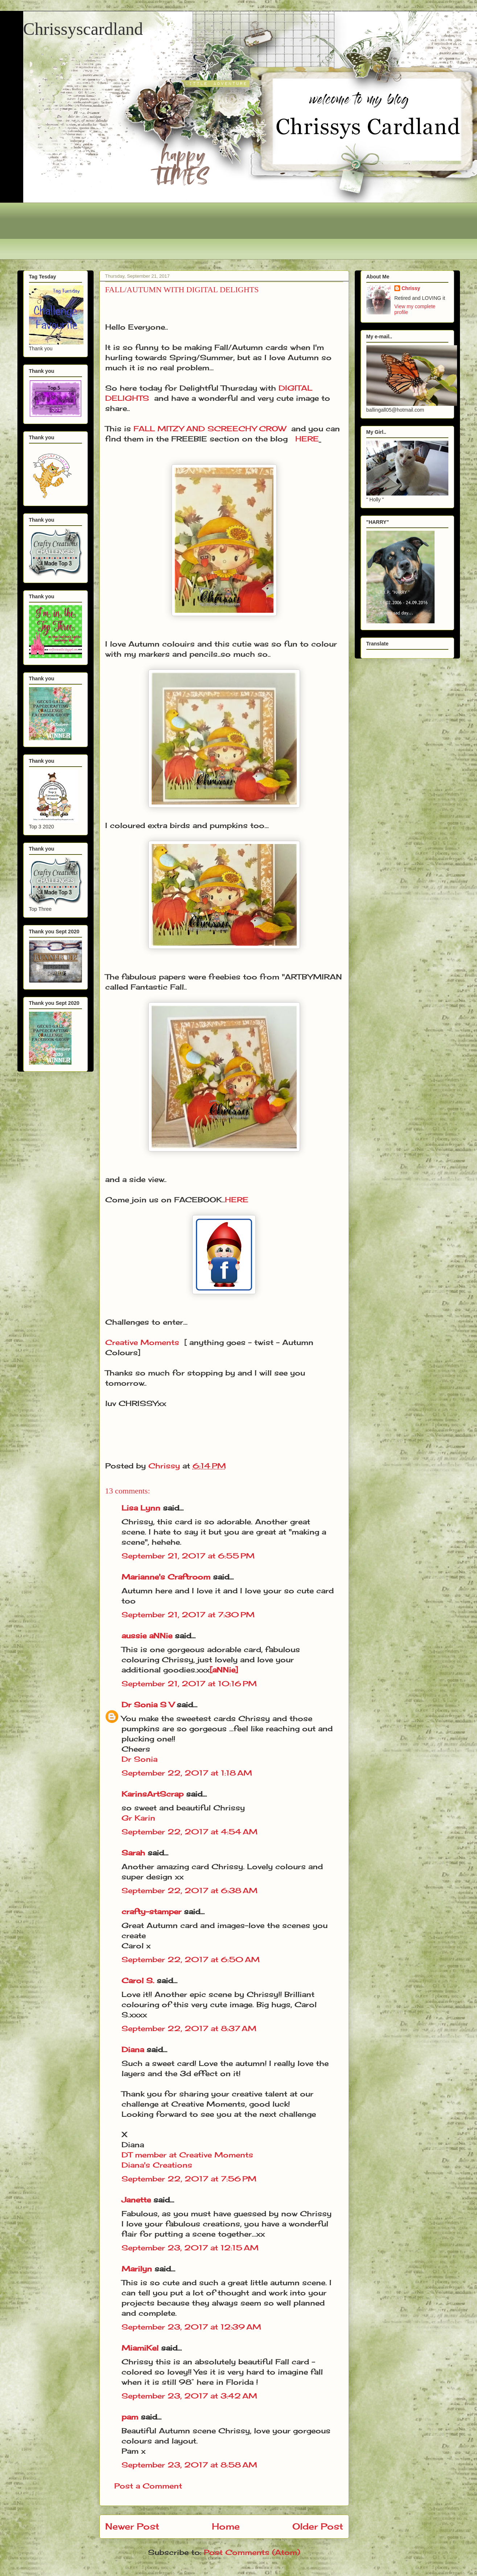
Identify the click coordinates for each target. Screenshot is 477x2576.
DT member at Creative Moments (187, 2154)
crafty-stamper (151, 1911)
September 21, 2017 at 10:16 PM (189, 1683)
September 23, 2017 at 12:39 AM (191, 2326)
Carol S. (138, 1980)
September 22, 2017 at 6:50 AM (191, 1959)
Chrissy (411, 288)
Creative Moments (142, 1342)
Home (226, 2526)
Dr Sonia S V (148, 1704)
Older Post (317, 2526)
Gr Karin (138, 1817)
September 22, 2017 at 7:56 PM (189, 2178)
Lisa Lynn (141, 1507)
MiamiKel (140, 2347)
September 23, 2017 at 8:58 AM (189, 2464)
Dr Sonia (139, 1759)
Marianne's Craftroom (166, 1576)
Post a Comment (148, 2485)
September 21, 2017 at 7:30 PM (188, 1614)
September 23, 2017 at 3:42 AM (189, 2395)
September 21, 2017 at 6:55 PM (188, 1555)
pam (130, 2416)
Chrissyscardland (83, 28)
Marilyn (137, 2268)
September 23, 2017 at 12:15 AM (190, 2247)
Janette (136, 2199)
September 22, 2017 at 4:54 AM (190, 1831)
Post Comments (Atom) (252, 2552)
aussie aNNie (147, 1635)
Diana (133, 2049)
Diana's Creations (157, 2164)
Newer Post (132, 2526)
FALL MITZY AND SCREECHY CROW (209, 428)
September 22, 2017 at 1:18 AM (187, 1772)
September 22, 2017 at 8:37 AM (189, 2028)
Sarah (133, 1852)
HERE (307, 438)
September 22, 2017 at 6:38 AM (190, 1890)
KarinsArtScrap (153, 1793)
